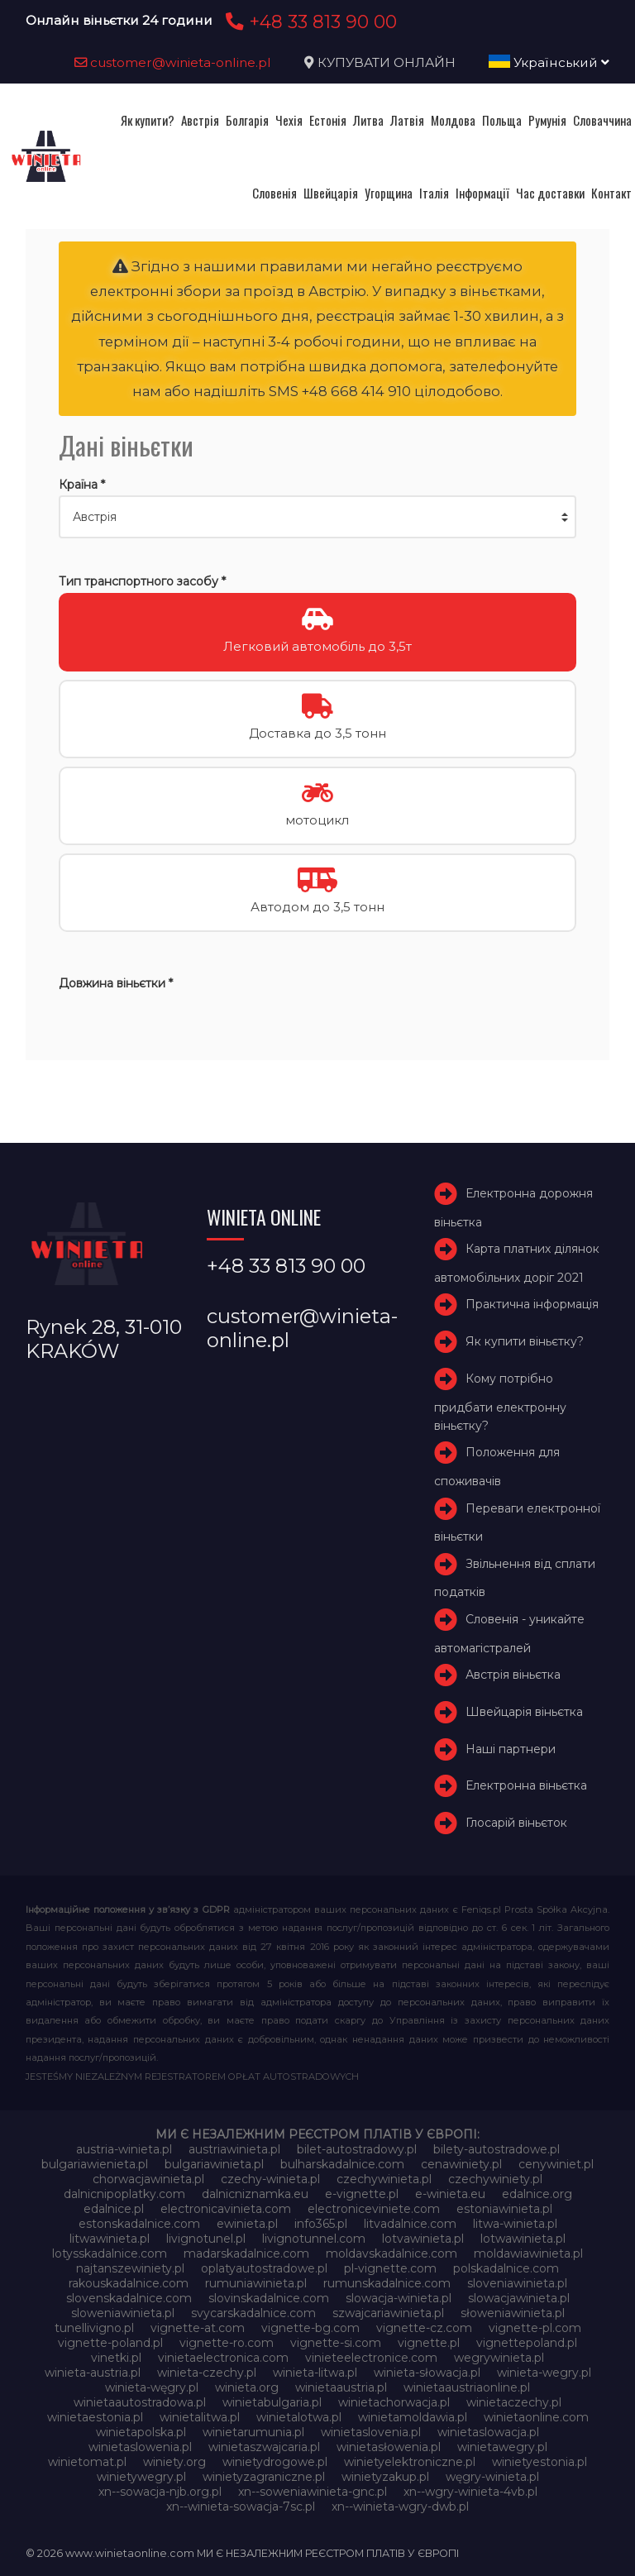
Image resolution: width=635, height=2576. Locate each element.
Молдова (453, 120)
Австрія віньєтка (513, 1674)
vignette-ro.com (226, 2342)
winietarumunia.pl (253, 2432)
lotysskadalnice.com (109, 2253)
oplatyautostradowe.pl (264, 2268)
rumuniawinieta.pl (256, 2283)
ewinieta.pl (247, 2223)
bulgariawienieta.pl (94, 2164)
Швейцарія (330, 193)
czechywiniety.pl (495, 2179)
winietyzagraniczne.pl (264, 2476)
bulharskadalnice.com (342, 2164)
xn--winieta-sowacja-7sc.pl (240, 2506)
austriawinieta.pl (234, 2149)
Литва (368, 120)
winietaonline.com (536, 2417)
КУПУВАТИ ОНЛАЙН (387, 62)
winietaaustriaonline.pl (466, 2387)
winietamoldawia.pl (412, 2417)
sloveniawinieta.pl (517, 2283)
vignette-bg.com (310, 2327)
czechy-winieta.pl (270, 2179)
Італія (434, 193)
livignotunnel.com (313, 2238)
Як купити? (147, 120)
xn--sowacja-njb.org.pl (160, 2491)
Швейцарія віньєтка (524, 1711)
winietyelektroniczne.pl (409, 2461)
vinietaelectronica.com (223, 2357)
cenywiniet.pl (556, 2164)
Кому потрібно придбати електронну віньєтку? (500, 1402)
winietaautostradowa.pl (140, 2402)
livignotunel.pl (206, 2238)
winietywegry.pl (141, 2476)
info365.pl (320, 2223)
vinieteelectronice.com (371, 2357)
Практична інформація (532, 1304)
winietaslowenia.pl (140, 2447)
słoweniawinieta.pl (513, 2313)
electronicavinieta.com (225, 2208)
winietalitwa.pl (200, 2417)
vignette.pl (429, 2342)
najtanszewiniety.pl (130, 2268)
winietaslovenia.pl (371, 2432)
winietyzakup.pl (385, 2476)
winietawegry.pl (502, 2447)
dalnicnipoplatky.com (124, 2193)
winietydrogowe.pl (274, 2461)
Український (549, 62)
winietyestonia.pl (539, 2461)
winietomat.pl (87, 2461)
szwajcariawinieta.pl (388, 2313)
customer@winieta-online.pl (172, 62)
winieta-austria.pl (93, 2372)
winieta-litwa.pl (315, 2372)
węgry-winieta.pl (492, 2476)
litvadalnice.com (410, 2223)
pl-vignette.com (390, 2268)
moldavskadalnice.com (391, 2253)
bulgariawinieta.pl (214, 2164)
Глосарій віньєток (516, 1822)
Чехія (289, 120)
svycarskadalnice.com (253, 2313)
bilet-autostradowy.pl (357, 2149)
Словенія (274, 193)
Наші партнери (511, 1749)
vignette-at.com (197, 2327)
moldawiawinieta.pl (528, 2253)
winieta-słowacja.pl (427, 2372)
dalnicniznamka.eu (255, 2193)
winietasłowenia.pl (389, 2447)
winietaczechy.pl (513, 2402)
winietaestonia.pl (95, 2417)
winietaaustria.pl (341, 2387)
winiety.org (174, 2461)
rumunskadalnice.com (387, 2283)
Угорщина (389, 193)
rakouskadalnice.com (129, 2283)
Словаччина (602, 120)
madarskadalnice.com (246, 2253)
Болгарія (247, 120)
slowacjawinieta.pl (519, 2298)
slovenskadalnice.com (129, 2298)
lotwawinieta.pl (523, 2238)
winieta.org (247, 2387)
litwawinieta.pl (109, 2238)
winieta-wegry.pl (544, 2372)
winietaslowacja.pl (488, 2432)
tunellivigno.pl (94, 2327)
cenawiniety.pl (461, 2164)
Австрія (200, 120)
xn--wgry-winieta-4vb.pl (470, 2491)
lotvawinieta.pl (423, 2238)
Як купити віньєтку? (525, 1341)
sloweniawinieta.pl (122, 2313)
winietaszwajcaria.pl (264, 2447)
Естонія (327, 120)
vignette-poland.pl (110, 2342)
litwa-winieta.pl (515, 2223)
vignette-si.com (335, 2342)
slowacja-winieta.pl (398, 2298)
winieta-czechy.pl (206, 2372)
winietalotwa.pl (298, 2417)
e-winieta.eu (450, 2193)
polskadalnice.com (506, 2268)
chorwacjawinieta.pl (148, 2179)
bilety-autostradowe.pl (496, 2149)
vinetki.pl (116, 2357)
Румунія (547, 120)
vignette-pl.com (535, 2327)
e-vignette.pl (362, 2193)
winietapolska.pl (141, 2432)
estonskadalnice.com (139, 2223)
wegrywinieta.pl (499, 2357)
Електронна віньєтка (526, 1786)
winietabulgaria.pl (272, 2402)
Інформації (482, 193)
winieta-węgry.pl (151, 2387)
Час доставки (550, 193)
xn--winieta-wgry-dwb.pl (400, 2506)
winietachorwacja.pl (394, 2402)
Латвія (407, 120)
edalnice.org (537, 2193)
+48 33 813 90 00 (309, 21)
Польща (502, 120)
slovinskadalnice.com (268, 2298)
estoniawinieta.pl (504, 2208)
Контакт (611, 193)
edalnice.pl (114, 2208)
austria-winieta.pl (124, 2149)
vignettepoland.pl (526, 2342)
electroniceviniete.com (374, 2208)
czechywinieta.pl (384, 2179)
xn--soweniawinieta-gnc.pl (312, 2491)
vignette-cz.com (424, 2327)
